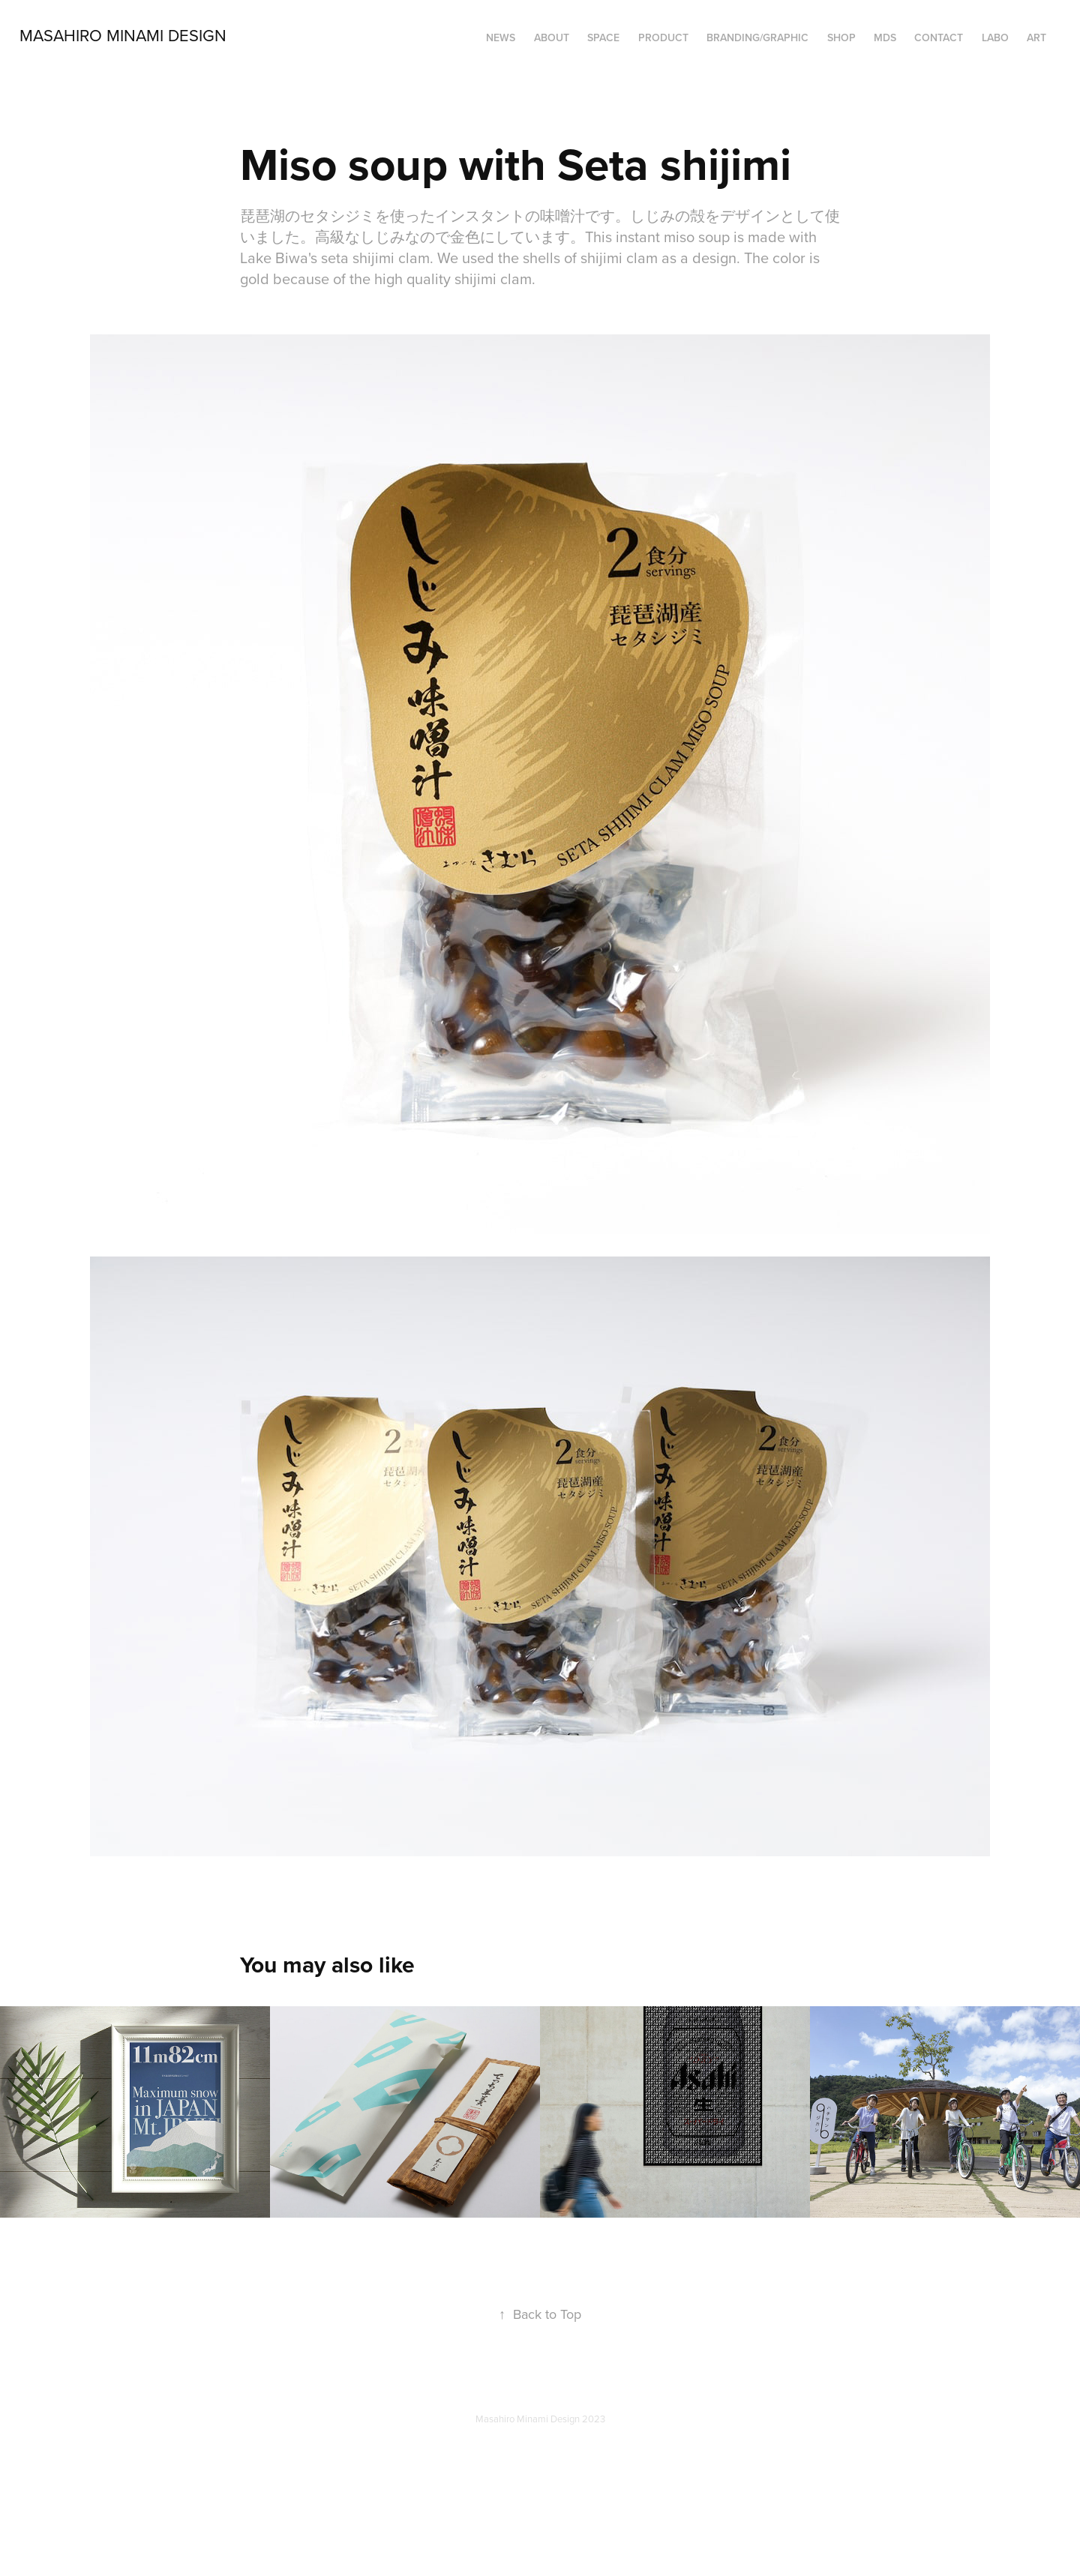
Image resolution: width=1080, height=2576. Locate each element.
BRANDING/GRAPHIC (757, 37)
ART (1036, 37)
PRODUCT (663, 37)
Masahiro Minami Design (123, 34)
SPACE (603, 37)
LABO (995, 37)
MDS (885, 37)
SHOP (841, 37)
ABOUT (551, 37)
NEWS (500, 37)
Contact (938, 37)
